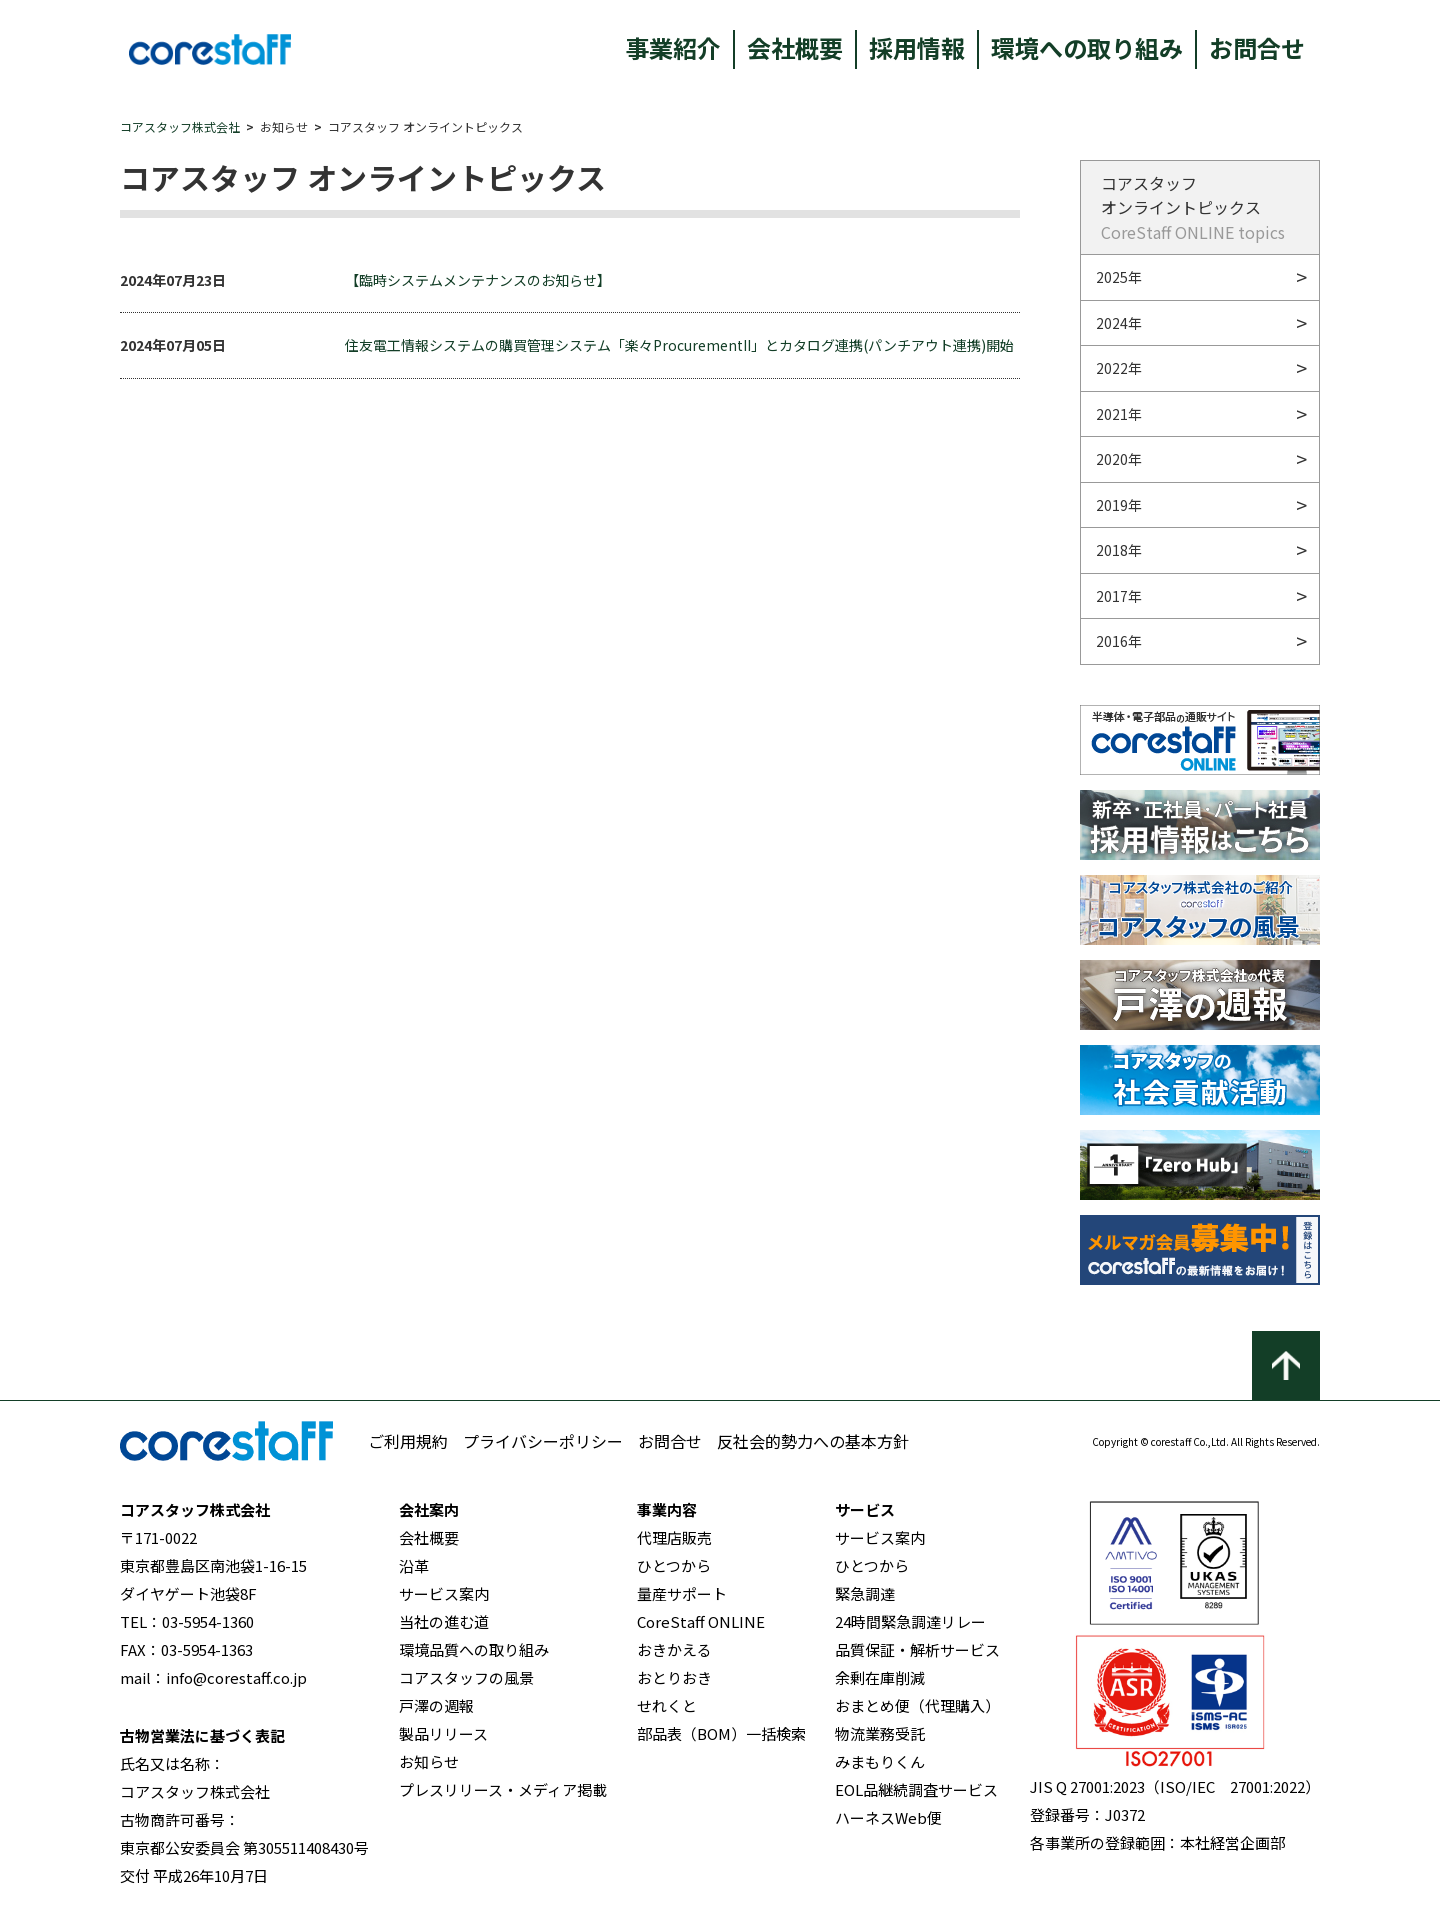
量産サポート (682, 1593)
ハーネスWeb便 (888, 1817)
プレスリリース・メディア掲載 (503, 1789)
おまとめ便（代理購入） (917, 1705)
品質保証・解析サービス (917, 1649)
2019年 (1119, 505)
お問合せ (1257, 47)
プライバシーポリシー (543, 1441)
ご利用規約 (408, 1441)
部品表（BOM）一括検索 (721, 1733)
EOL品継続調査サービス (916, 1789)
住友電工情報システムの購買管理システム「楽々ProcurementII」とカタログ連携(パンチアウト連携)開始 (679, 345)
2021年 (1119, 414)
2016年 (1119, 641)
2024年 (1119, 323)
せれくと (667, 1705)
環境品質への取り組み (474, 1649)
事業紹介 (673, 47)
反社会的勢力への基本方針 (813, 1441)
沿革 (414, 1565)
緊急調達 (865, 1593)
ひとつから (674, 1565)
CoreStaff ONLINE (701, 1621)
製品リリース (443, 1733)
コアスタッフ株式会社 (180, 126)
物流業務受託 (880, 1733)
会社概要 (795, 47)
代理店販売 (674, 1537)
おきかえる (674, 1649)
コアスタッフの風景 (466, 1677)
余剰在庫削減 (880, 1677)
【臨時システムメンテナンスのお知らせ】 (478, 280)
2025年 (1119, 277)
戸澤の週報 (436, 1705)
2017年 (1119, 596)
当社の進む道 (444, 1621)
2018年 (1119, 550)
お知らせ (429, 1761)
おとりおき (674, 1677)
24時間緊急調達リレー (910, 1621)
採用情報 (917, 47)
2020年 (1119, 459)
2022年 (1119, 368)
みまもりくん (880, 1761)
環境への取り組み (1087, 47)
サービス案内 (444, 1593)
